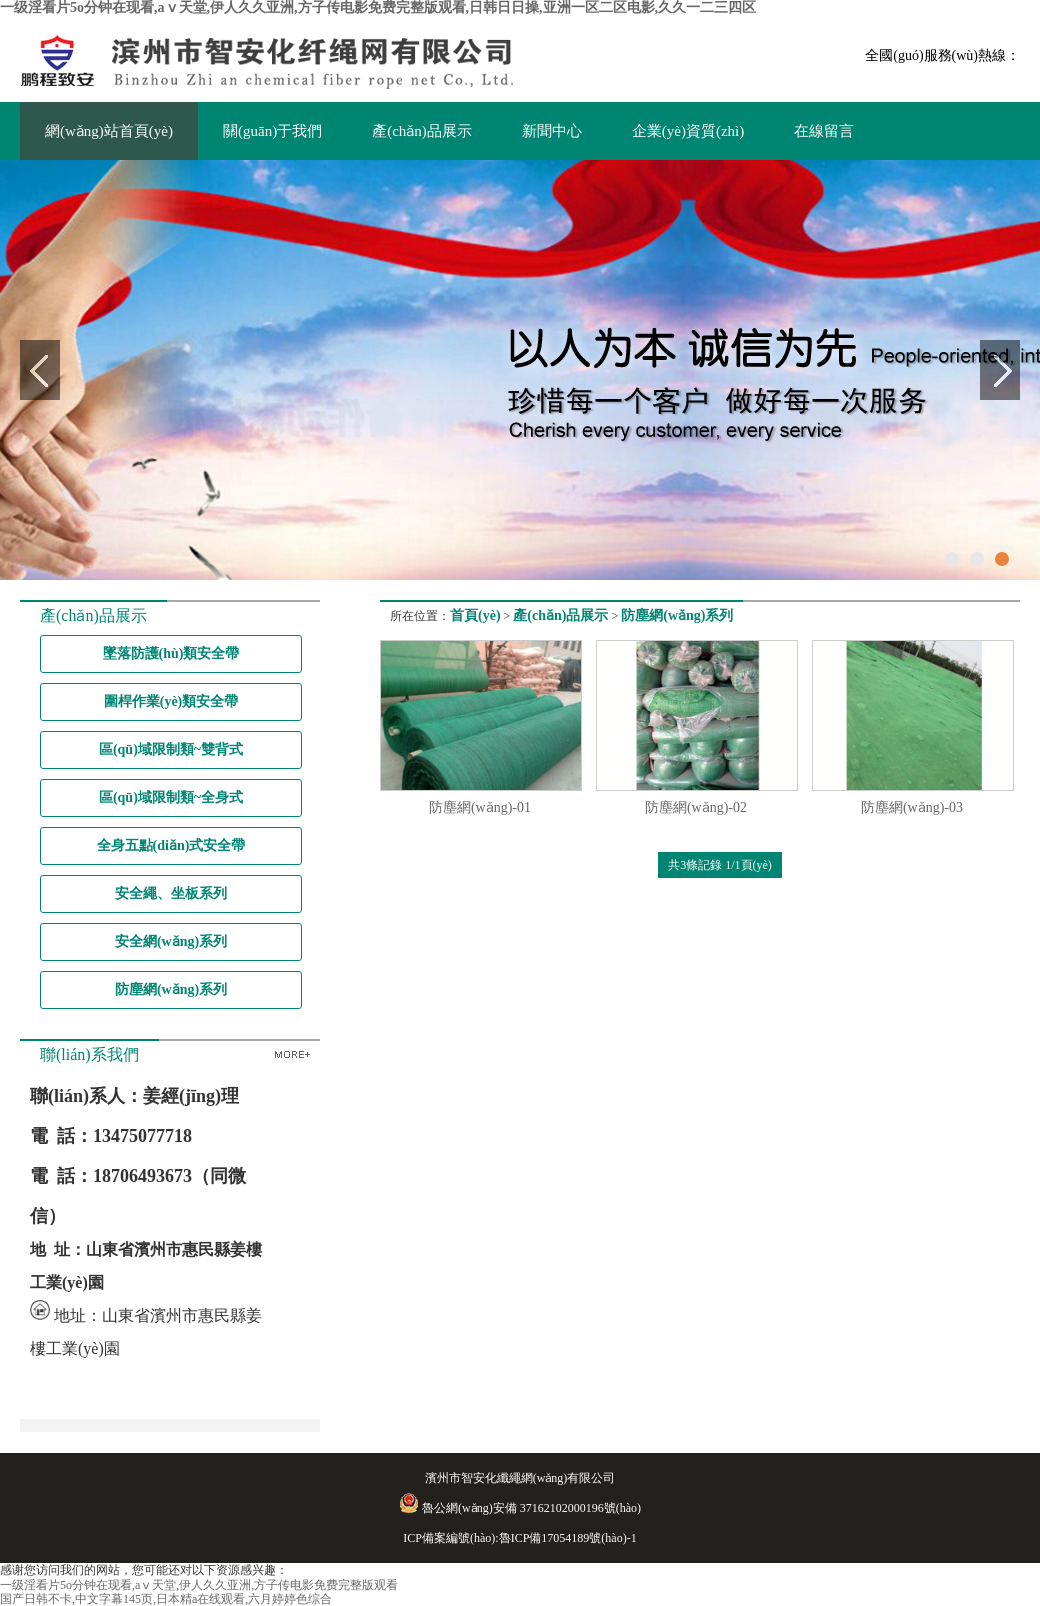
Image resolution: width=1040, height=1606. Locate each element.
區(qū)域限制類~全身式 (171, 797)
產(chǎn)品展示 (422, 131)
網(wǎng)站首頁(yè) (109, 131)
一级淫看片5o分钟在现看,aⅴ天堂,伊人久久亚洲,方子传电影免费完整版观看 (199, 1585)
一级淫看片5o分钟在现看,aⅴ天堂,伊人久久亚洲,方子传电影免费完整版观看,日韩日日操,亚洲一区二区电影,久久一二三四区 (378, 7)
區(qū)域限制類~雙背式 (171, 749)
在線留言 (824, 131)
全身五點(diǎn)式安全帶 (171, 845)
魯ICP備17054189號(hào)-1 (568, 1538)
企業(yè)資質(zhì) (688, 131)
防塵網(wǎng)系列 (171, 989)
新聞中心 (552, 131)
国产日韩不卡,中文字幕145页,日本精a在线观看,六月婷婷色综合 (166, 1599)
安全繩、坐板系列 (171, 893)
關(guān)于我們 (272, 131)
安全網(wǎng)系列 (171, 941)
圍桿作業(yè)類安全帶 (171, 701)
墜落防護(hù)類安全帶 (171, 653)
